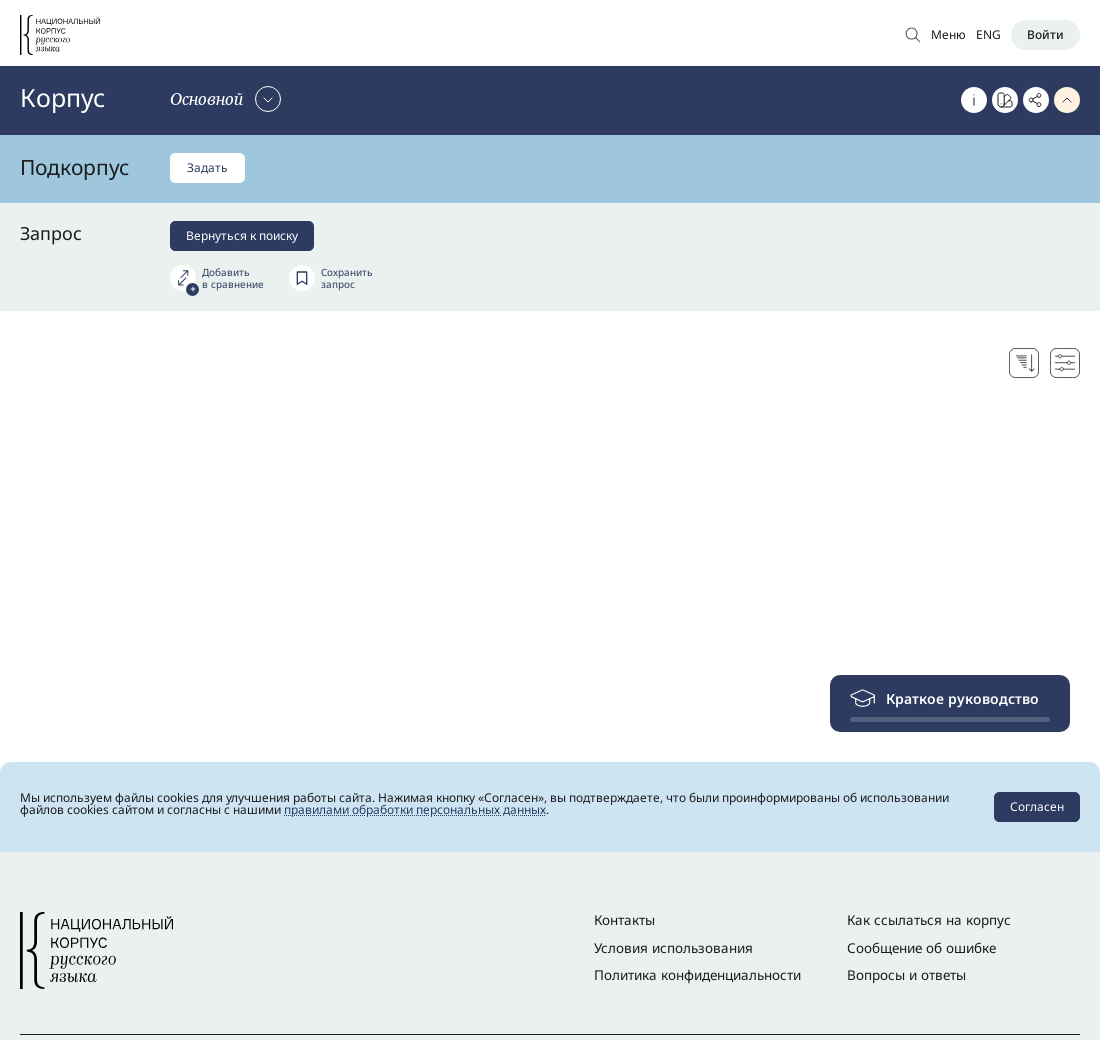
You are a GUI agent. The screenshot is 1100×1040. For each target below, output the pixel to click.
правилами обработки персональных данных (415, 809)
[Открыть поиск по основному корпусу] (913, 34)
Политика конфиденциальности (697, 975)
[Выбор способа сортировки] (1024, 363)
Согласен (1037, 806)
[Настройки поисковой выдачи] (1065, 363)
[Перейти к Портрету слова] (1005, 100)
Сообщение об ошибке (921, 948)
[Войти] (1045, 35)
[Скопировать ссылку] (1036, 100)
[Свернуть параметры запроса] (1067, 100)
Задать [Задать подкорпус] (207, 167)
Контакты (624, 920)
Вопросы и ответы (906, 975)
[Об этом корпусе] (974, 100)
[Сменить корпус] (225, 99)
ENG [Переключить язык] (988, 34)
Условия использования (673, 948)
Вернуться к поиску (242, 235)
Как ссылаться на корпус (929, 920)
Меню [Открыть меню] (948, 34)
